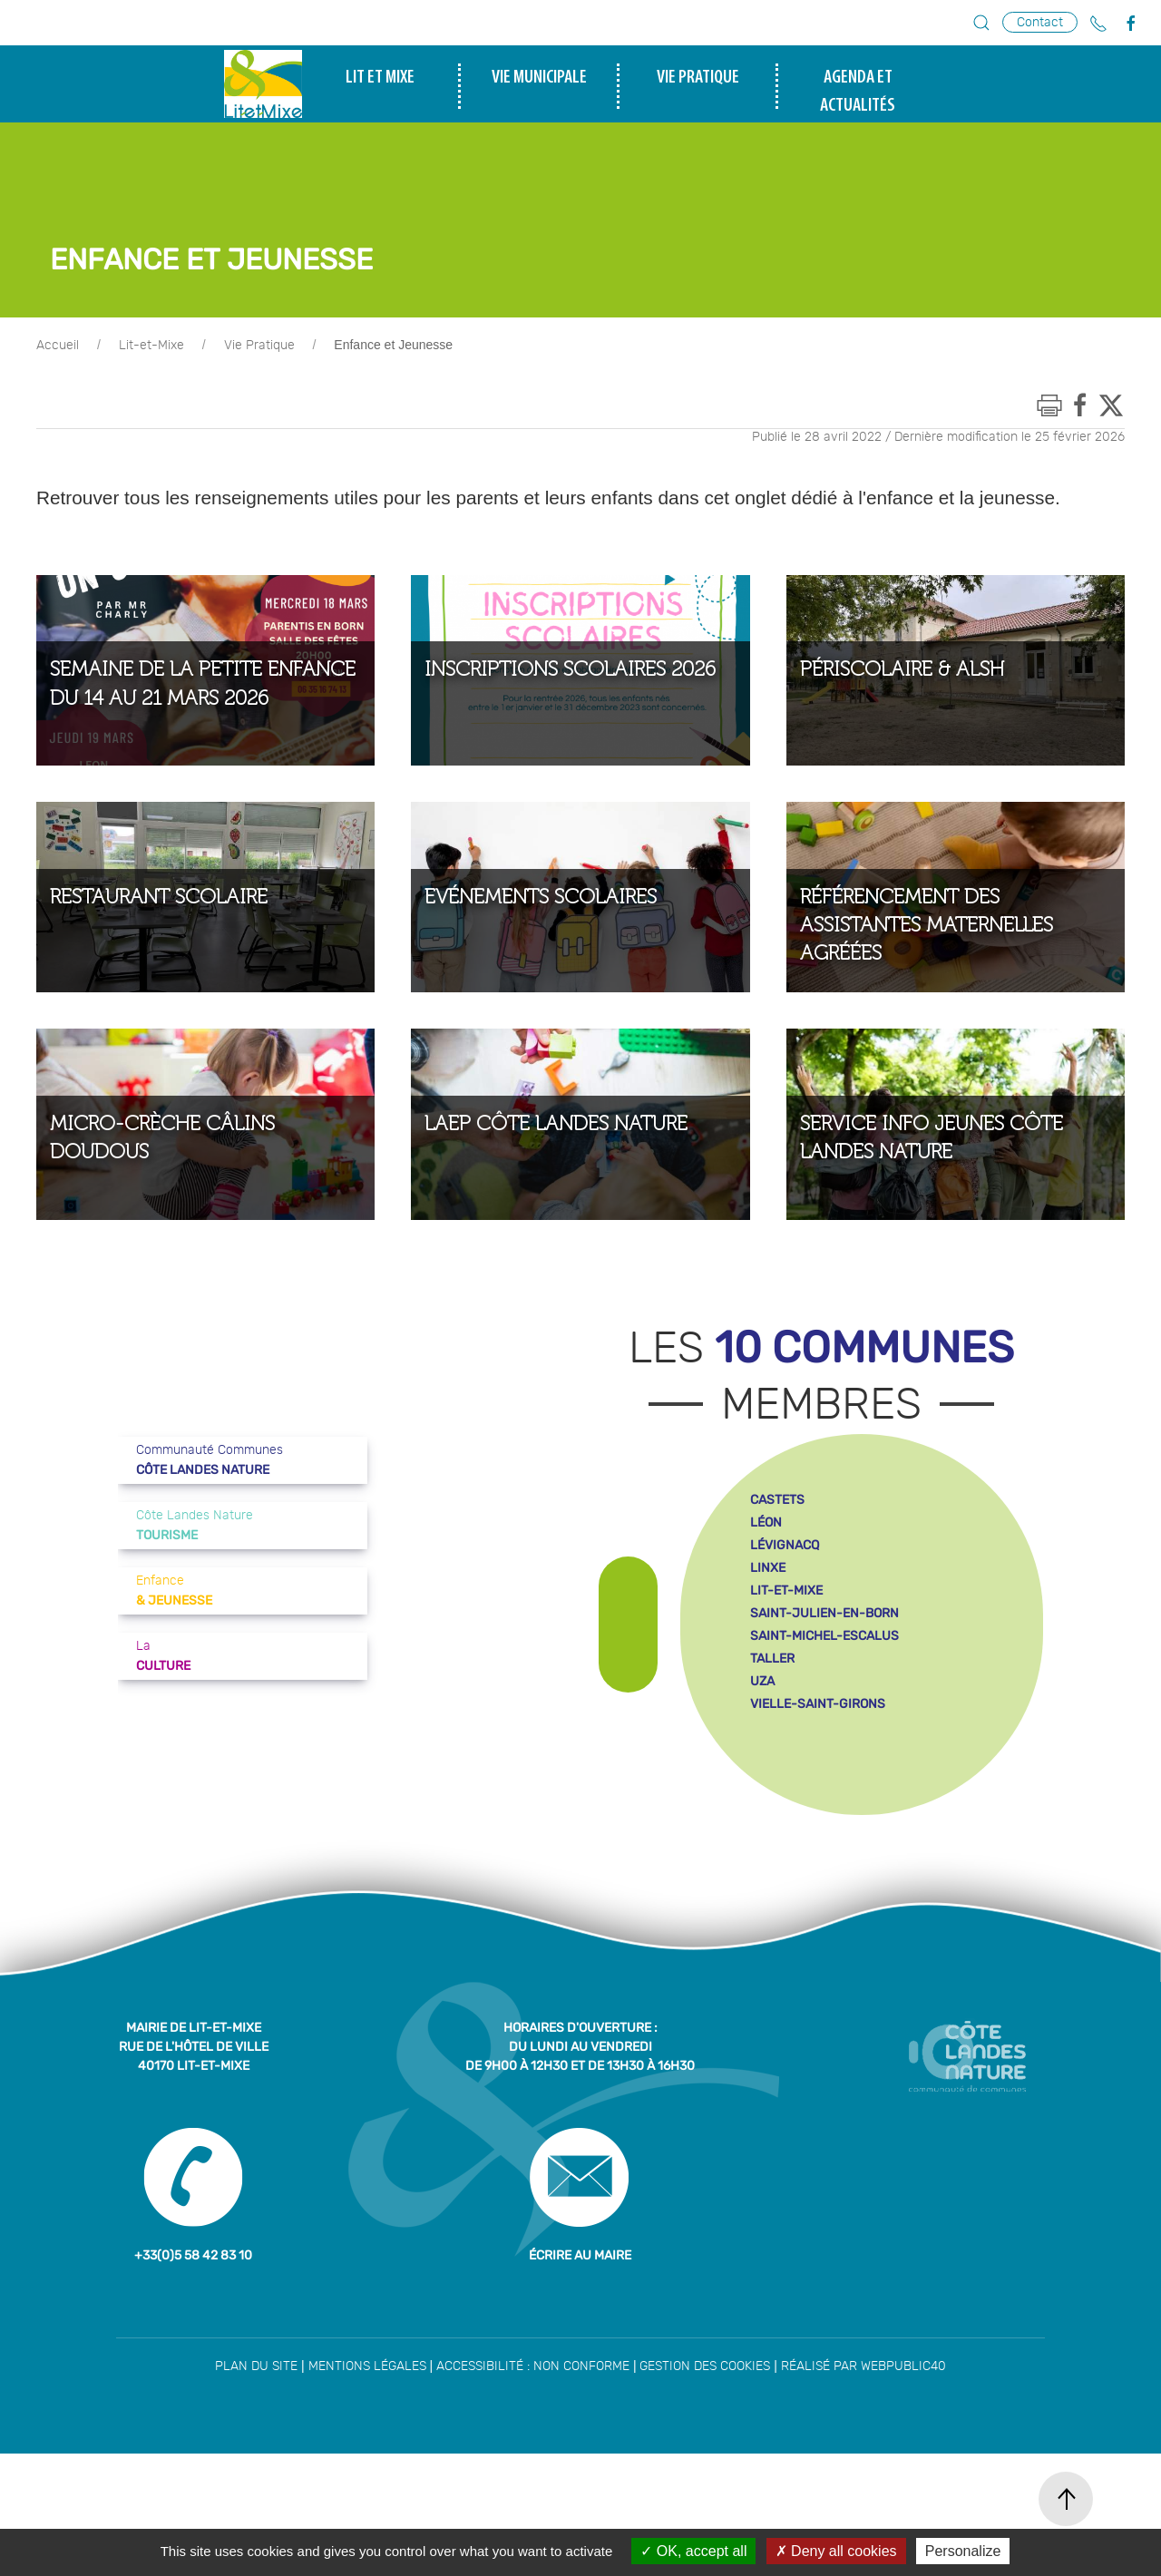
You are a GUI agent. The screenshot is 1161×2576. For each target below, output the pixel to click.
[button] (981, 23)
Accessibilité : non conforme (532, 2489)
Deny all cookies (836, 2551)
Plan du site (256, 2489)
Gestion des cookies (704, 2489)
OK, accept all (693, 2551)
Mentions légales (367, 2489)
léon (766, 1645)
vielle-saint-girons (817, 1826)
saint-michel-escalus (824, 1758)
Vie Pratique (259, 468)
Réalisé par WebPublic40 (863, 2489)
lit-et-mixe (786, 1713)
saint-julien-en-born (824, 1735)
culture (1070, 164)
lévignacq (784, 1667)
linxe (767, 1690)
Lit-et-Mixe (151, 468)
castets (777, 1622)
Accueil (57, 468)
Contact (1040, 22)
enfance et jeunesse (1070, 136)
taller (772, 1781)
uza (762, 1803)
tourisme (1070, 192)
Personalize (963, 2551)
